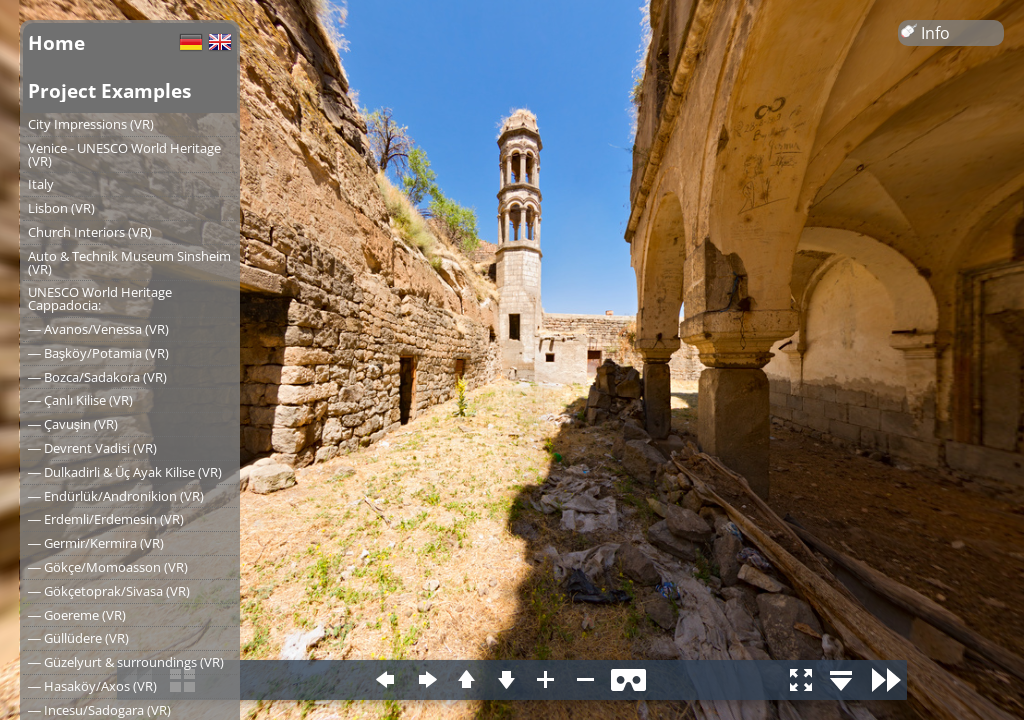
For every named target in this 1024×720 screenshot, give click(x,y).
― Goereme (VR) (77, 615)
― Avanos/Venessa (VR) (98, 329)
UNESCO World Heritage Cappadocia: (100, 298)
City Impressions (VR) (91, 124)
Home (56, 42)
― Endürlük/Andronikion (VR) (116, 496)
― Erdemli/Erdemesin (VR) (106, 519)
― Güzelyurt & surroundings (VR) (126, 662)
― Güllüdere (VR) (78, 638)
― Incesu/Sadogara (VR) (99, 710)
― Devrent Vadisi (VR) (92, 448)
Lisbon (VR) (61, 208)
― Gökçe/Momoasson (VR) (108, 567)
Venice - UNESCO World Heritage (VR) (124, 154)
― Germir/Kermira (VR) (96, 543)
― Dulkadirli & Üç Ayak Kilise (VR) (125, 472)
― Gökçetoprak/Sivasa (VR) (109, 591)
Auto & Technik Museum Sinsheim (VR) (129, 262)
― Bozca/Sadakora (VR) (97, 377)
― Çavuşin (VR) (73, 424)
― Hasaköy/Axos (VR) (92, 686)
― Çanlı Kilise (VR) (80, 400)
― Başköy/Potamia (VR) (98, 353)
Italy (41, 184)
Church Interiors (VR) (90, 232)
